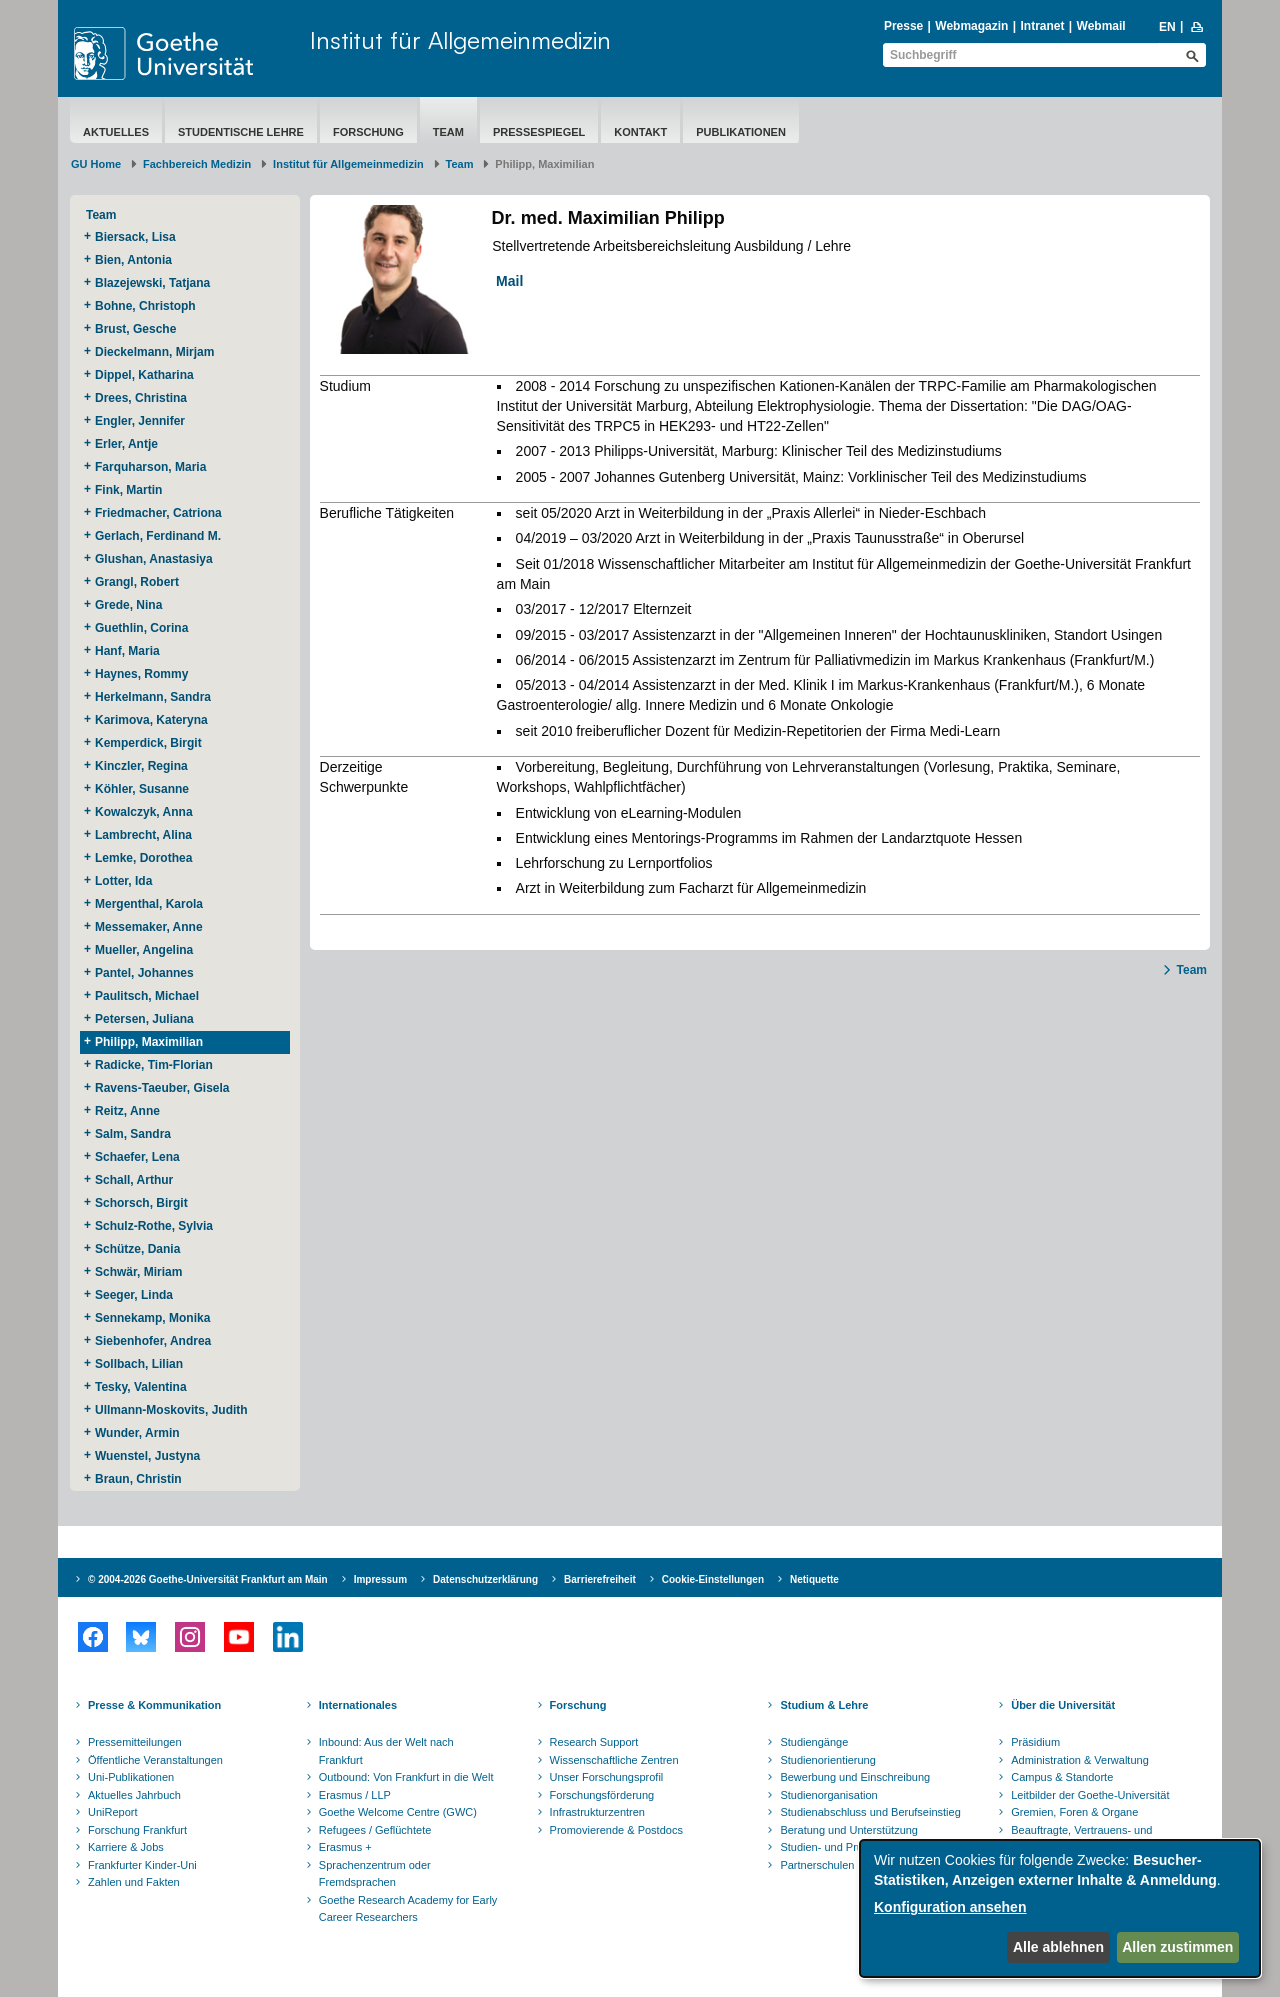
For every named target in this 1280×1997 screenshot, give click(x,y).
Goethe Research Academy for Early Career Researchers (408, 1909)
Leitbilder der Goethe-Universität (1090, 1795)
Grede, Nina (128, 605)
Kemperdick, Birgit (148, 743)
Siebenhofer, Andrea (153, 1341)
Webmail (1101, 26)
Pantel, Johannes (144, 973)
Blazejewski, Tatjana (152, 283)
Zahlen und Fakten (134, 1882)
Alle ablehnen (1058, 1947)
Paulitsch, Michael (147, 996)
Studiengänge (814, 1742)
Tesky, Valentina (141, 1387)
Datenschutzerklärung (485, 1579)
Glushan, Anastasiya (154, 559)
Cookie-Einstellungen (713, 1579)
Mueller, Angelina (144, 950)
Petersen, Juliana (144, 1019)
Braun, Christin (138, 1479)
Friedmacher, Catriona (158, 513)
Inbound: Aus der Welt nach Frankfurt (386, 1751)
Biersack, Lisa (135, 237)
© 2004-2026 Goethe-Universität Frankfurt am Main (208, 1579)
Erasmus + (345, 1847)
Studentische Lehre (241, 132)
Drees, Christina (141, 398)
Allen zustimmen (1177, 1947)
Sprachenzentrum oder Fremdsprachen (375, 1874)
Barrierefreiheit (600, 1579)
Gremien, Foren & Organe (1074, 1812)
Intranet (1042, 26)
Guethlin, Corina (141, 628)
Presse (903, 26)
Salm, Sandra (133, 1134)
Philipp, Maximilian (149, 1042)
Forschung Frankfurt (137, 1830)
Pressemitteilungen (135, 1742)
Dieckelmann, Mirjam (154, 352)
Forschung (368, 132)
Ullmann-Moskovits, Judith (171, 1410)
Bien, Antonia (133, 260)
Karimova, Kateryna (151, 720)
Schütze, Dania (137, 1249)
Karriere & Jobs (126, 1847)
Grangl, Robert (137, 582)
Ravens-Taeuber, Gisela (162, 1088)
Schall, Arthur (134, 1180)
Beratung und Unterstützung (849, 1830)
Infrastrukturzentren (597, 1812)
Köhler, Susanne (142, 789)
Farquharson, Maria (150, 467)
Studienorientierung (827, 1760)
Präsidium (1035, 1742)
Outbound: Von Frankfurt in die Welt (406, 1777)
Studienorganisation (828, 1795)
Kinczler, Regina (141, 766)
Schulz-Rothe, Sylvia (154, 1226)
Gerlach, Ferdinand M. (158, 536)
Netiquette (814, 1579)
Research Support (594, 1742)
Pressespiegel (539, 132)
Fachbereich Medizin (197, 164)
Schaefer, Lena (137, 1157)
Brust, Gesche (135, 329)
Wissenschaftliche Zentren (614, 1760)
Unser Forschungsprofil (607, 1777)
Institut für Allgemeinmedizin (460, 40)
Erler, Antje (126, 444)
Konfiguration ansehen (950, 1907)
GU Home (96, 164)
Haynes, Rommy (141, 674)
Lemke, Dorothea (143, 858)
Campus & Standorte (1062, 1777)
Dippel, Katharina (144, 375)
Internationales (358, 1705)
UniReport (113, 1812)
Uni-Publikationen (131, 1777)
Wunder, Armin (137, 1433)
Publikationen (741, 132)
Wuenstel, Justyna (147, 1456)
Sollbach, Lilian (139, 1364)
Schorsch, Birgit (141, 1203)
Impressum (380, 1579)
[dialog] (1060, 1908)
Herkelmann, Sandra (153, 697)
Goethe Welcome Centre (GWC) (398, 1812)
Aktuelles (116, 132)
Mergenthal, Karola (149, 904)
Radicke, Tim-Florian (154, 1065)
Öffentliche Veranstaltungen (155, 1760)
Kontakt (640, 132)
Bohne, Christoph (145, 306)
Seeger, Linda (134, 1295)
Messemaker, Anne (149, 927)
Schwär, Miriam (138, 1272)
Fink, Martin (128, 490)
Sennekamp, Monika (152, 1318)
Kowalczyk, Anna (144, 812)
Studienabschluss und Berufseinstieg (870, 1812)
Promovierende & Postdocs (616, 1830)
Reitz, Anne (127, 1111)
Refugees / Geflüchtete (375, 1830)
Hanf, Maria (127, 651)
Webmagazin (971, 26)
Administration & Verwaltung (1080, 1760)
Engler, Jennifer (140, 421)
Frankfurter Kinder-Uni (142, 1865)
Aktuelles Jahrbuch (134, 1795)
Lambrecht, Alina (143, 835)
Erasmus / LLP (355, 1795)
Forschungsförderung (602, 1795)
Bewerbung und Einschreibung (855, 1777)
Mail (503, 281)
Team (448, 132)
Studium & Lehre (824, 1705)
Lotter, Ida (123, 881)
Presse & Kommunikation (154, 1705)
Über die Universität (1063, 1705)
